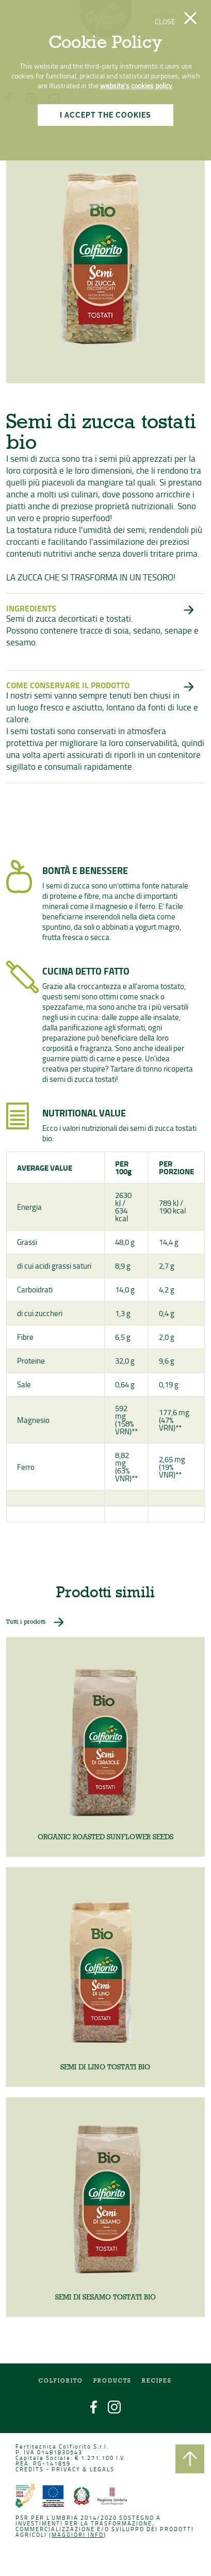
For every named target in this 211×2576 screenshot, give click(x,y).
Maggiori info (78, 2535)
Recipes (157, 2382)
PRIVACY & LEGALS (83, 2470)
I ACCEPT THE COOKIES (105, 115)
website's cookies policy (136, 85)
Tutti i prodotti (26, 1624)
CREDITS (30, 2470)
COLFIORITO (61, 2382)
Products (113, 2382)
